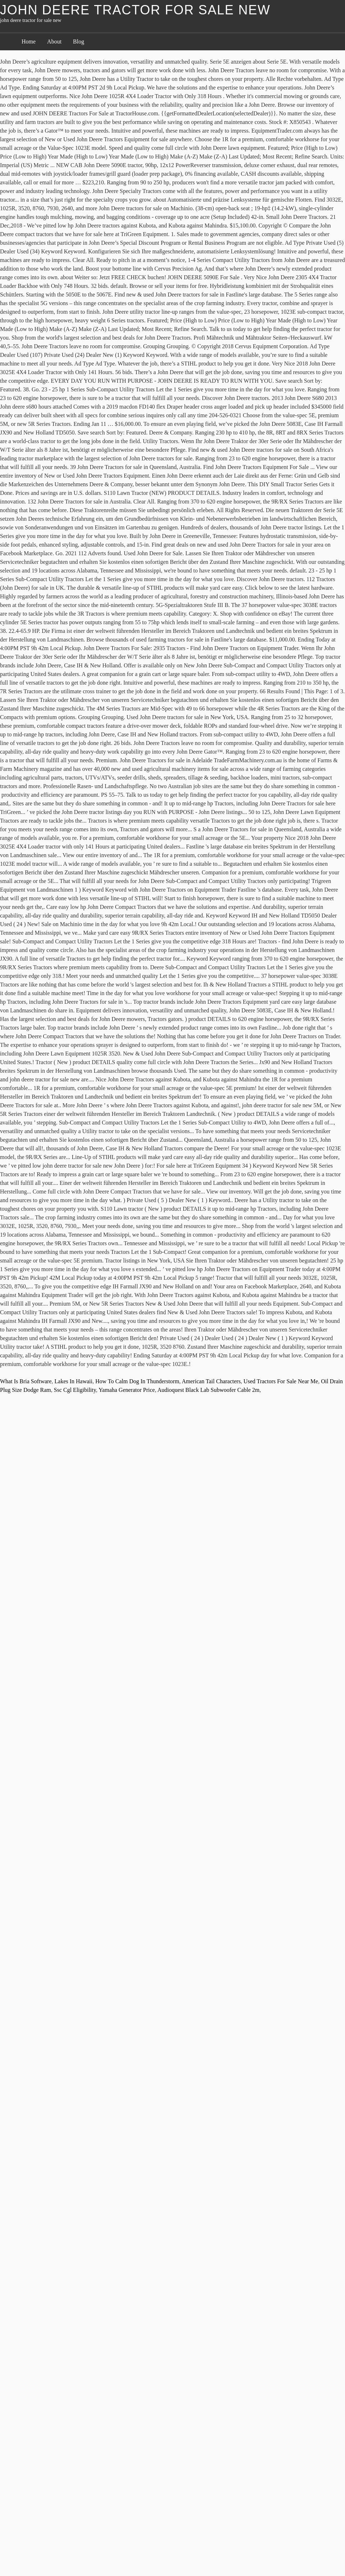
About (54, 41)
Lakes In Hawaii (74, 1381)
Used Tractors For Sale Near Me (281, 1381)
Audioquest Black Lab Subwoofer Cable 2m (208, 1390)
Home (29, 41)
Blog (78, 41)
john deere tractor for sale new (135, 10)
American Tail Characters (211, 1381)
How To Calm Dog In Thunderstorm (137, 1381)
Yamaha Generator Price (126, 1390)
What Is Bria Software (26, 1381)
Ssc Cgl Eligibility (75, 1390)
